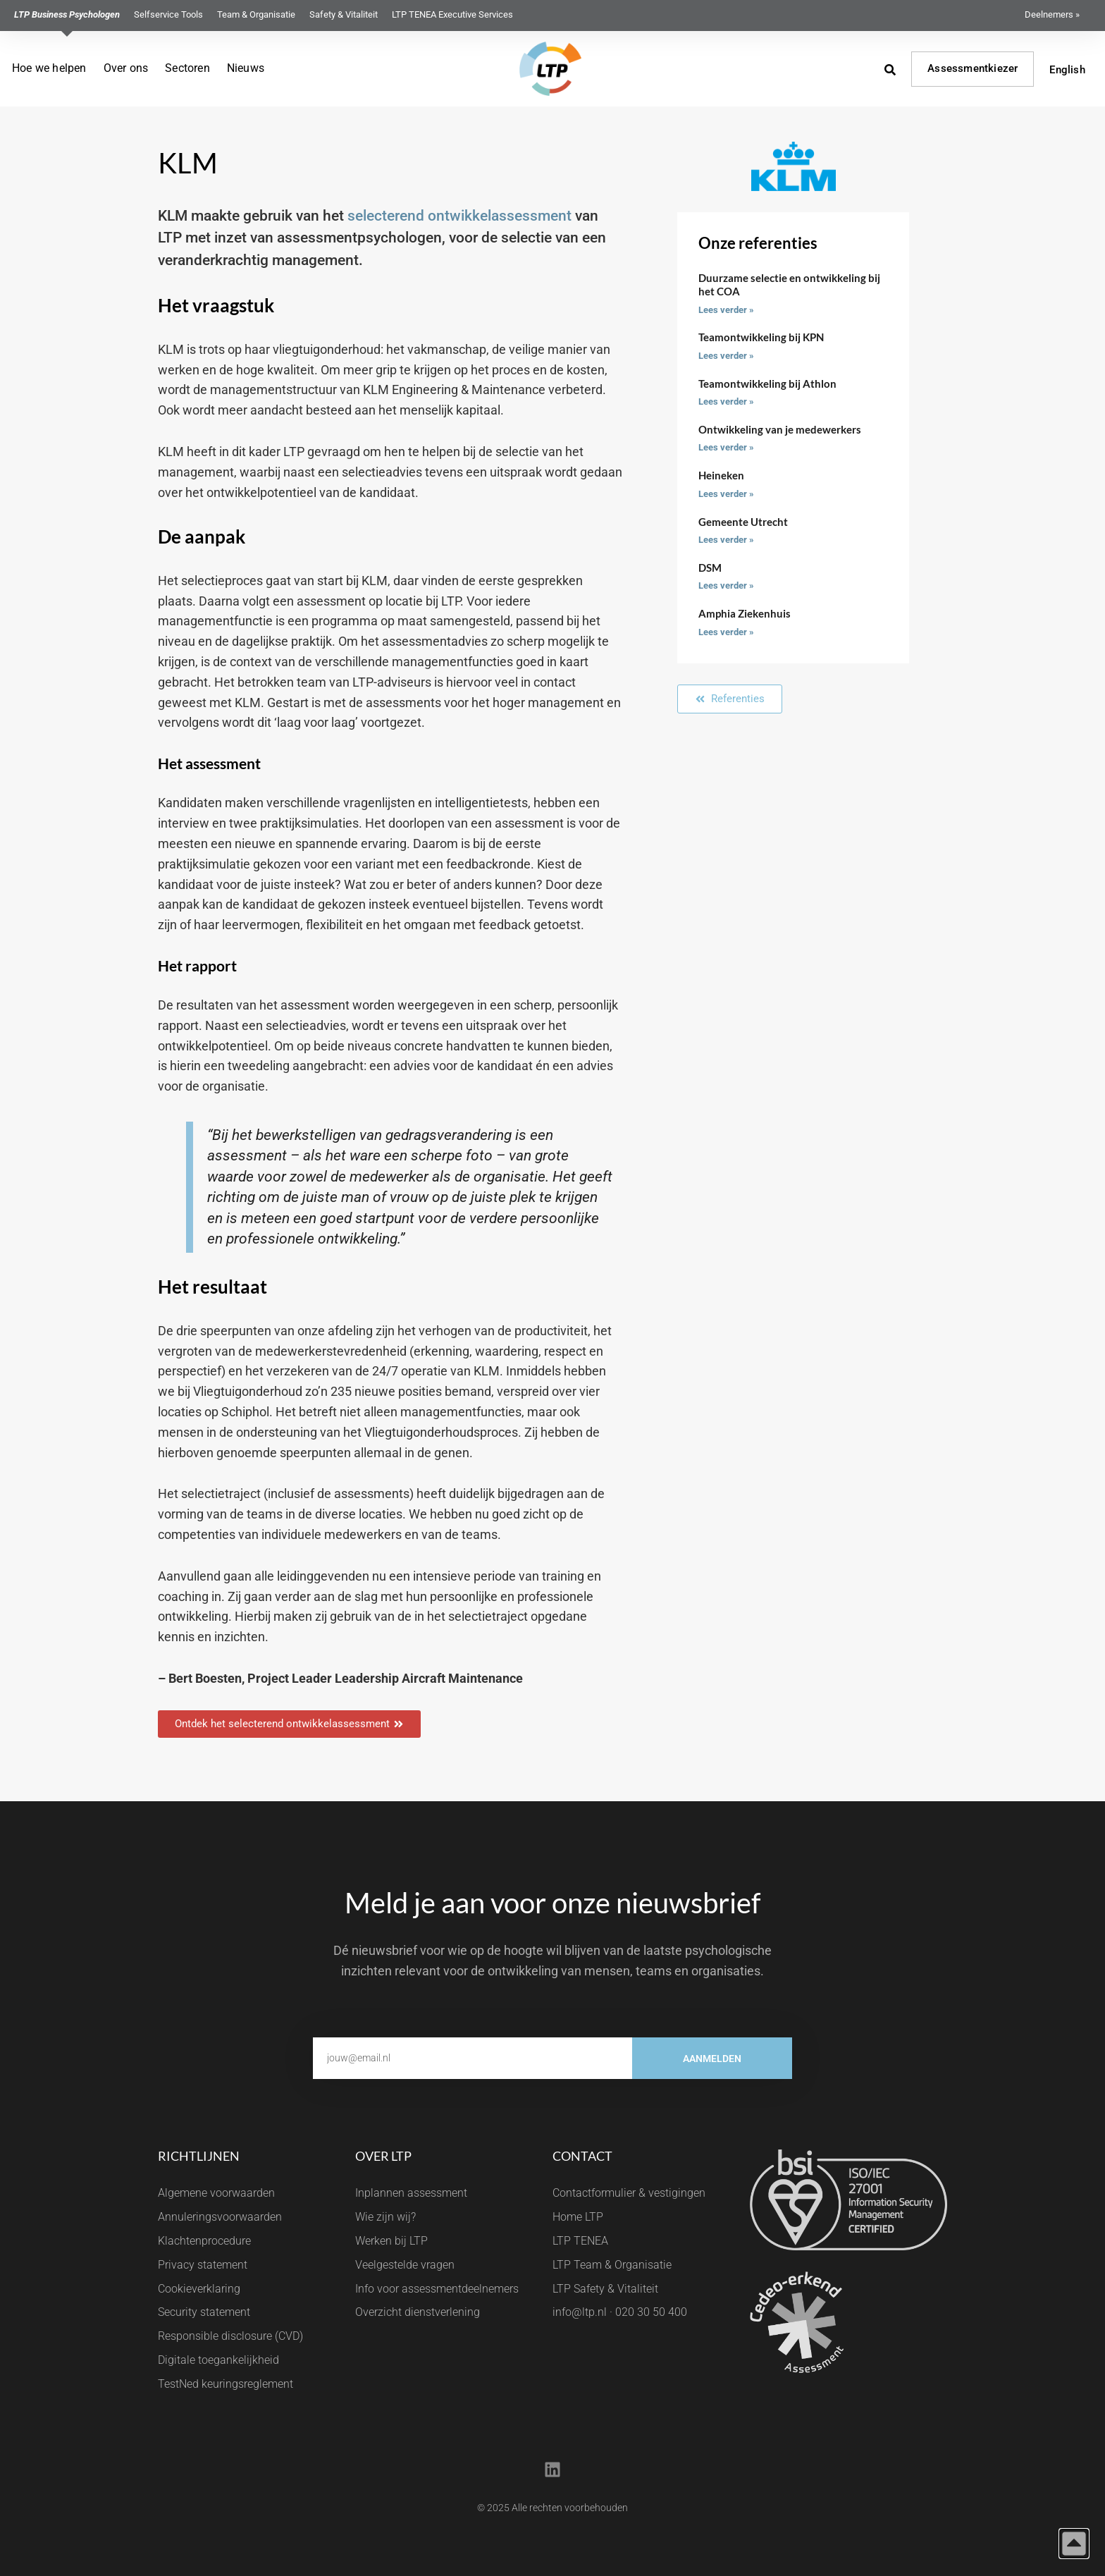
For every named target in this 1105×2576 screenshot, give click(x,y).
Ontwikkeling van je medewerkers (779, 429)
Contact (582, 2156)
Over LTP (383, 2156)
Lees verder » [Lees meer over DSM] (726, 585)
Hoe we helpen (49, 68)
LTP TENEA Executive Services (452, 14)
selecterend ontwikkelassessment (459, 215)
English (1067, 69)
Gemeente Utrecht (743, 521)
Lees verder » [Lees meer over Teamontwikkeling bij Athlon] (726, 401)
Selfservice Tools (168, 14)
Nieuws (245, 68)
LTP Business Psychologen (67, 14)
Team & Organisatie (256, 14)
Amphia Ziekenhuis (744, 613)
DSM (710, 567)
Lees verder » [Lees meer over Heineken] (726, 494)
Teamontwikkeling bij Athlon (767, 383)
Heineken (721, 475)
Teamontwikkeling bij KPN (761, 337)
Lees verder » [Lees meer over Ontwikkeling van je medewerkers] (726, 447)
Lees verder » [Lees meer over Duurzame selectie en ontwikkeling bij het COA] (726, 310)
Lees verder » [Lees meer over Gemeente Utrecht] (726, 539)
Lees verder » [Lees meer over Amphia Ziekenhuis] (726, 632)
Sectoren (187, 68)
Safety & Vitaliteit (343, 14)
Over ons (126, 68)
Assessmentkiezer (972, 68)
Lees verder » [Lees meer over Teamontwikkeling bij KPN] (726, 355)
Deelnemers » (1052, 14)
